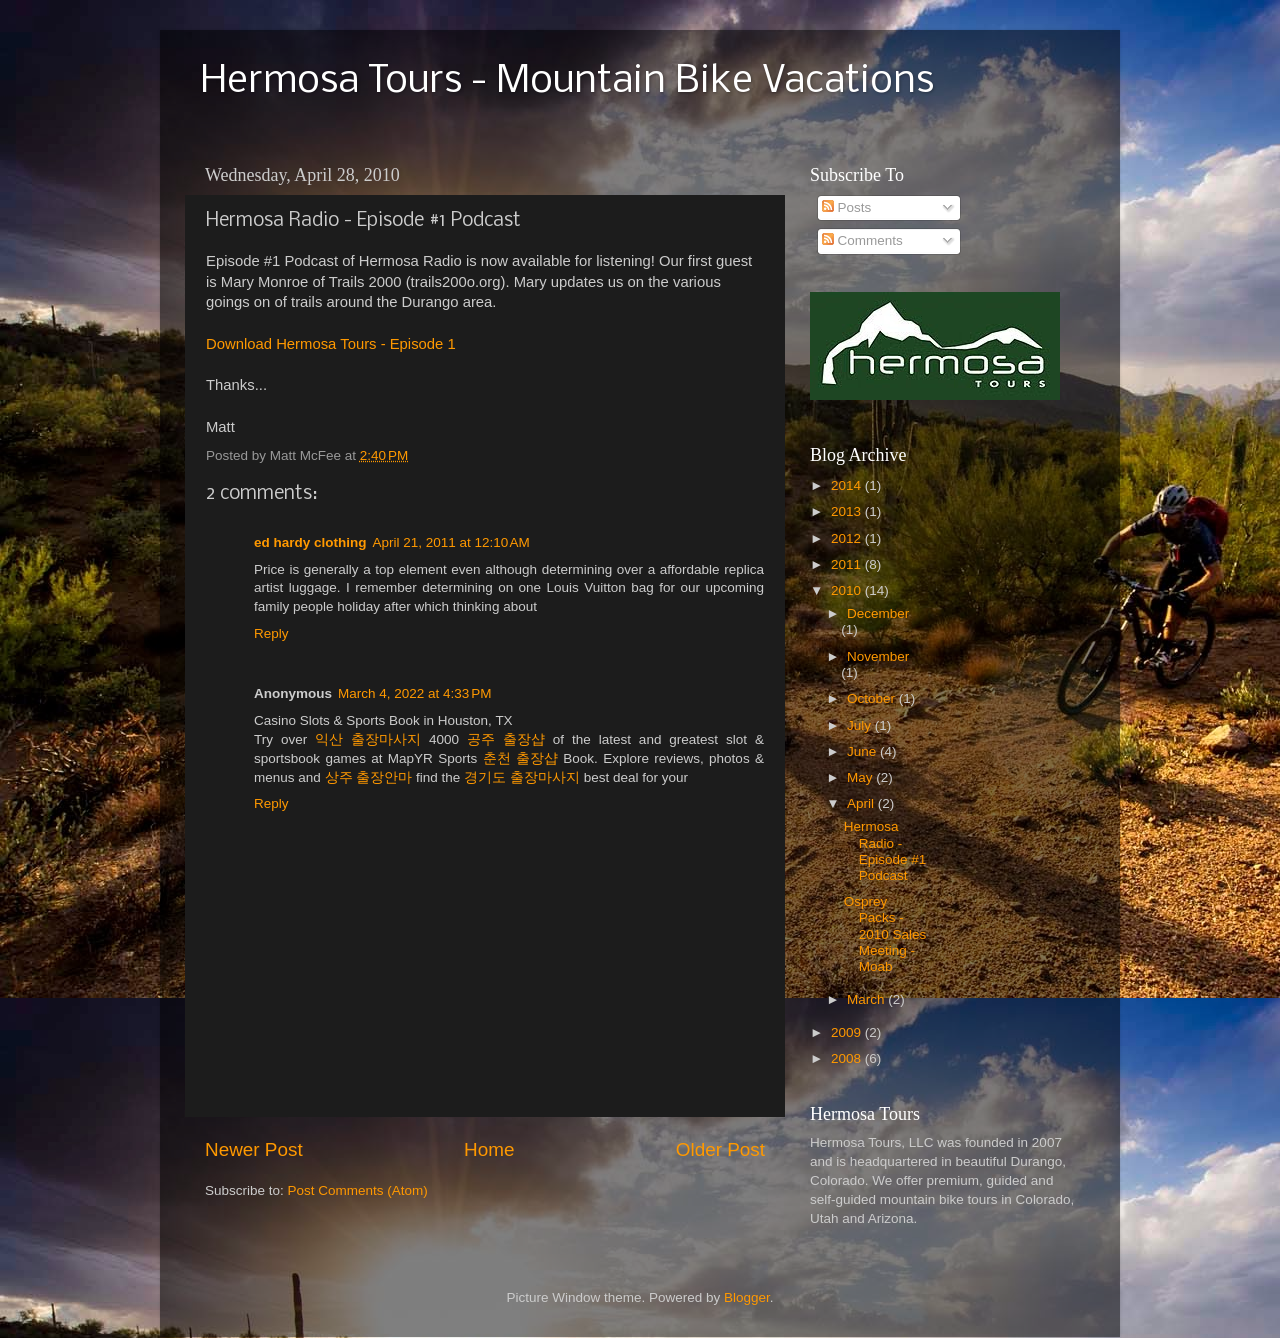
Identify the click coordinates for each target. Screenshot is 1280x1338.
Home (489, 1149)
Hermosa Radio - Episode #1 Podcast (885, 851)
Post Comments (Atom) (358, 1190)
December (878, 613)
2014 (848, 485)
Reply (271, 633)
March (867, 999)
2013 (848, 511)
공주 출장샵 (506, 739)
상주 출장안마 (369, 777)
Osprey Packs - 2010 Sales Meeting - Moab (885, 934)
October (873, 698)
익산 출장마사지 (368, 739)
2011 (848, 564)
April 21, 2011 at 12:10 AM (451, 542)
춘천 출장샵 (520, 758)
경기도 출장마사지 (522, 777)
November (878, 656)
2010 (848, 590)
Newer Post (254, 1149)
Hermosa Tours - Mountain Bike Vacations (567, 82)
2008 (848, 1058)
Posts (847, 207)
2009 (848, 1032)
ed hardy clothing (310, 542)
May (861, 777)
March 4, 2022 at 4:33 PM (414, 693)
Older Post (720, 1149)
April (862, 803)
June (863, 751)
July (861, 725)
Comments (862, 240)
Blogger (747, 1297)
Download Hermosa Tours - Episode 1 (331, 344)
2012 (848, 538)
